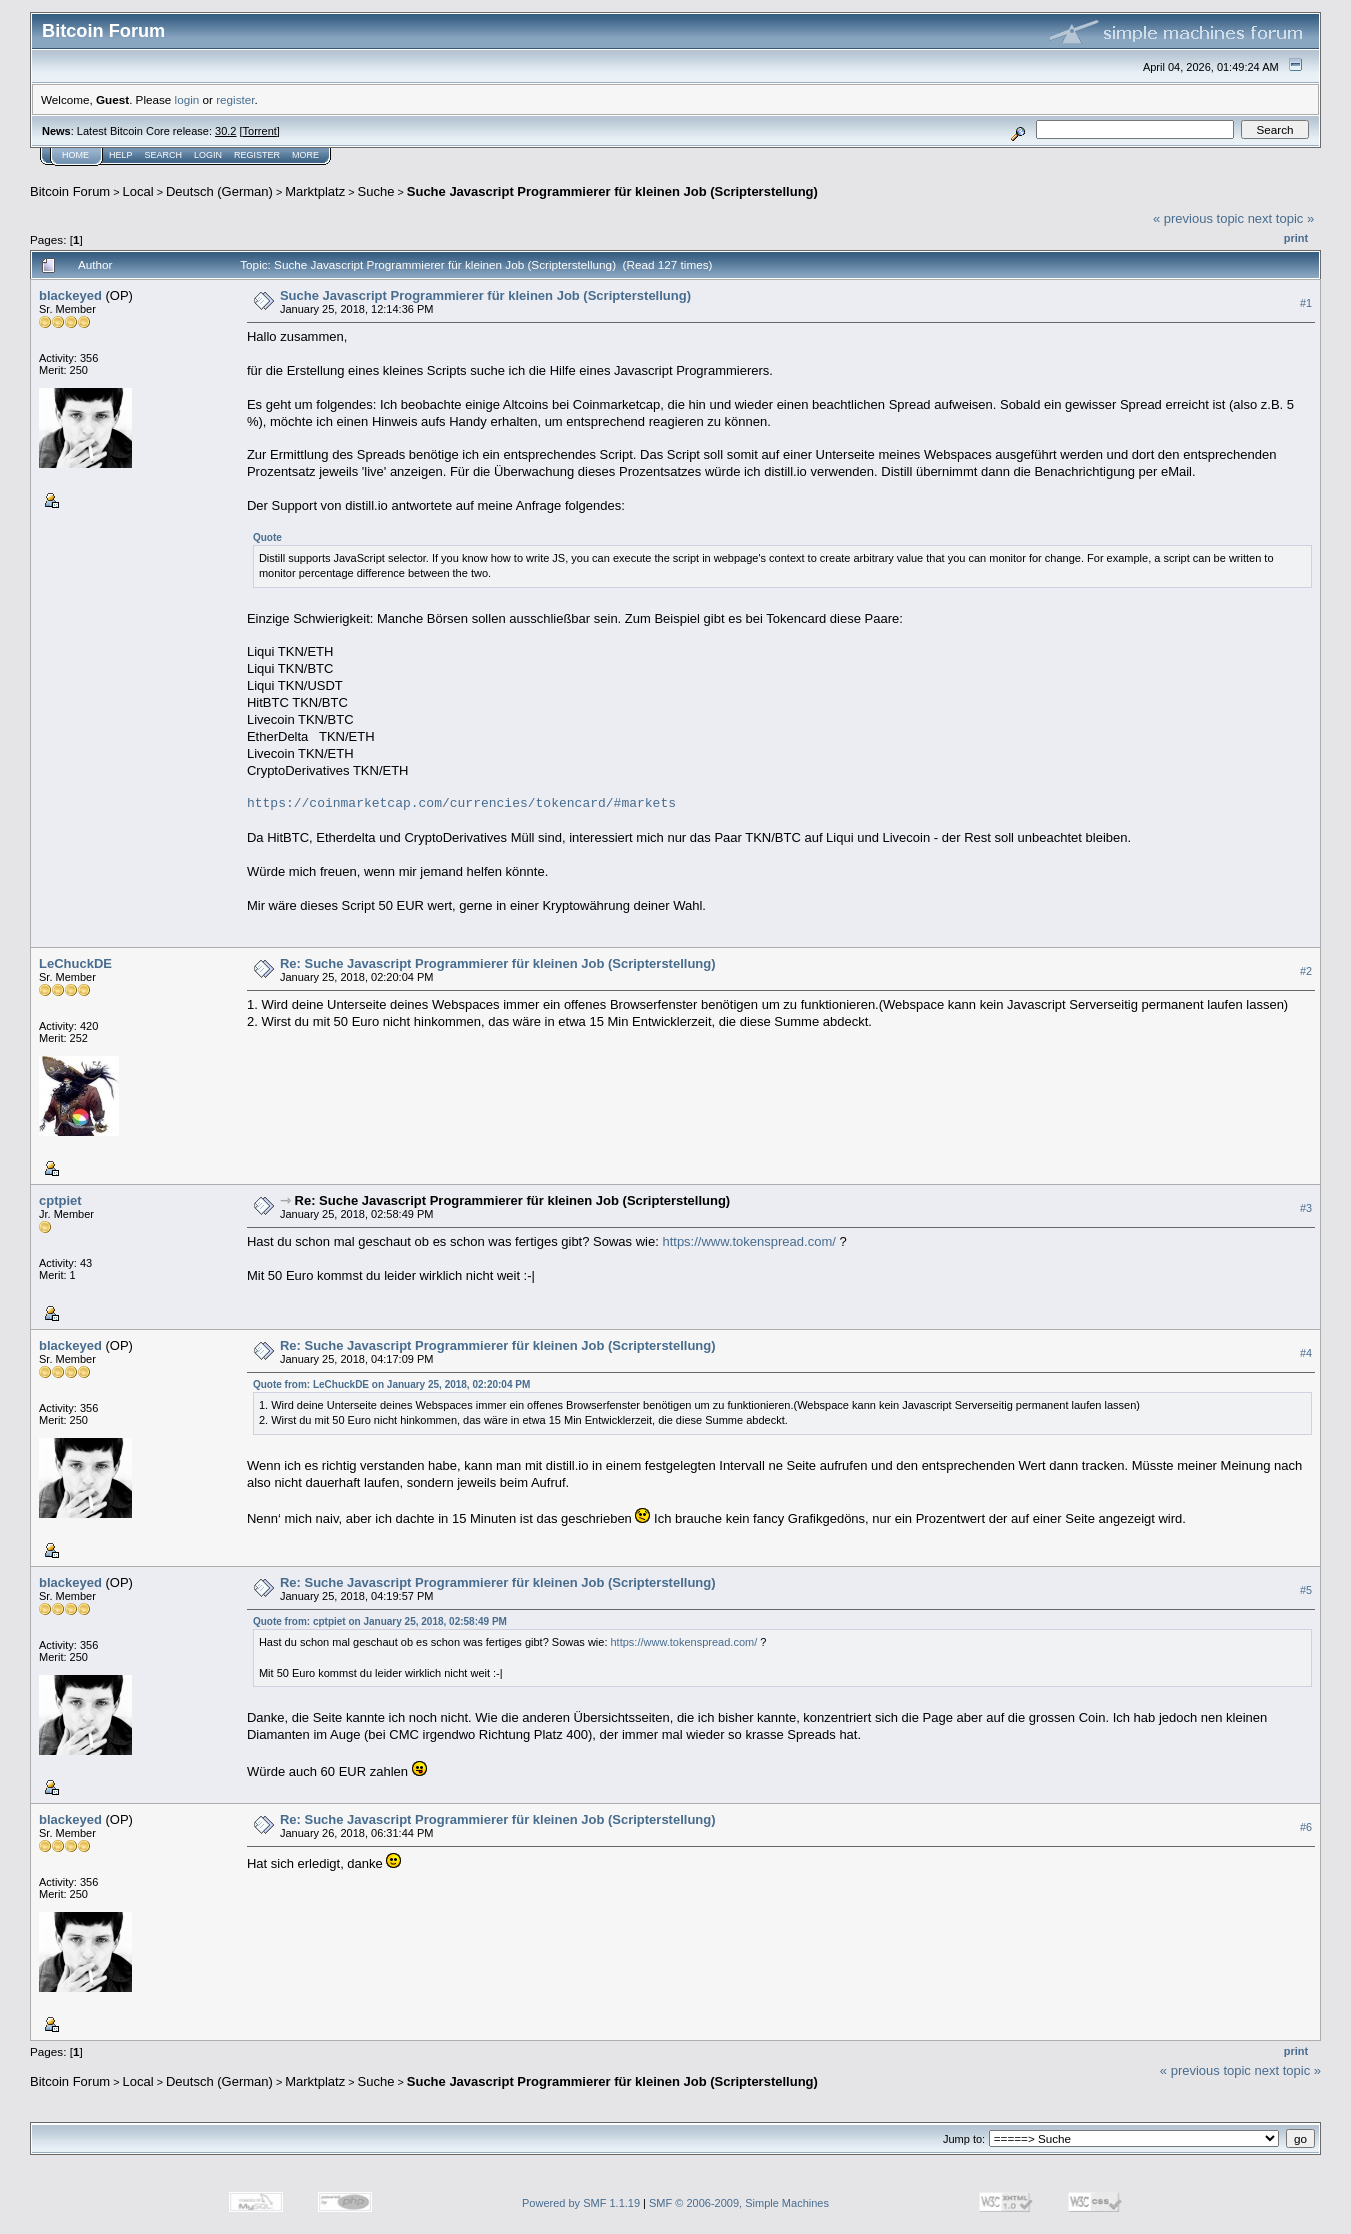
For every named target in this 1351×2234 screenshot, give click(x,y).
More (305, 155)
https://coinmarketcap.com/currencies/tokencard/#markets (461, 804)
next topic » (1281, 218)
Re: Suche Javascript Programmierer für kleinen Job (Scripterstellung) (498, 963)
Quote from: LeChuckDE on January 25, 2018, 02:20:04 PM (391, 1384)
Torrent (260, 131)
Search (164, 155)
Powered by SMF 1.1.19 (581, 2203)
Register (257, 155)
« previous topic (1198, 218)
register (235, 99)
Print (1296, 238)
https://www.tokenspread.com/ (748, 1241)
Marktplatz (315, 191)
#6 (1306, 1827)
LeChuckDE (75, 963)
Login (208, 155)
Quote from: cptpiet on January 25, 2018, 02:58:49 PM (380, 1621)
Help (121, 155)
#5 (1306, 1590)
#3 (1306, 1208)
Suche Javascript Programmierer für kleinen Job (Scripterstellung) (612, 191)
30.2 (225, 131)
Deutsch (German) (219, 191)
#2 (1306, 971)
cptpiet (60, 1200)
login (187, 99)
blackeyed (70, 295)
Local (138, 191)
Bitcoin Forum (70, 191)
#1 (1306, 303)
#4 (1306, 1353)
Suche (376, 191)
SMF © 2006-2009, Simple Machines (739, 2203)
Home (75, 155)
